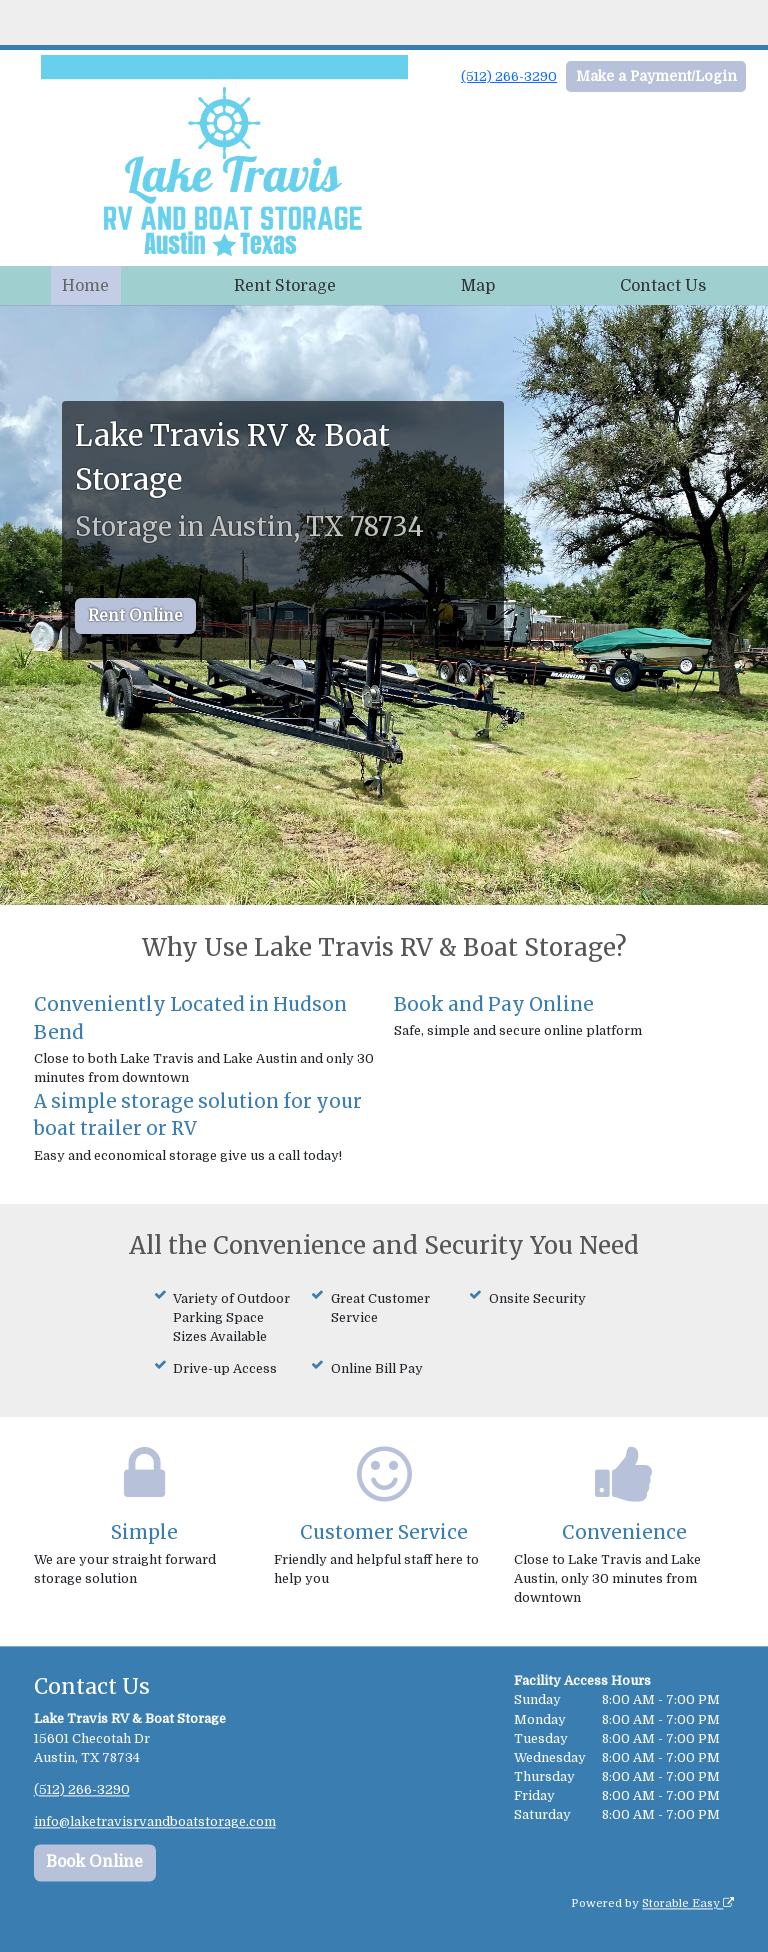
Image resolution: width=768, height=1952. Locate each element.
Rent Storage (285, 286)
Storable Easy (688, 1904)
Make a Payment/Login (656, 76)
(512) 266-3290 (509, 76)
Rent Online (135, 616)
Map (478, 286)
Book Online (94, 1863)
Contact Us (663, 286)
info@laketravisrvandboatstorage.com (155, 1821)
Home (85, 286)
